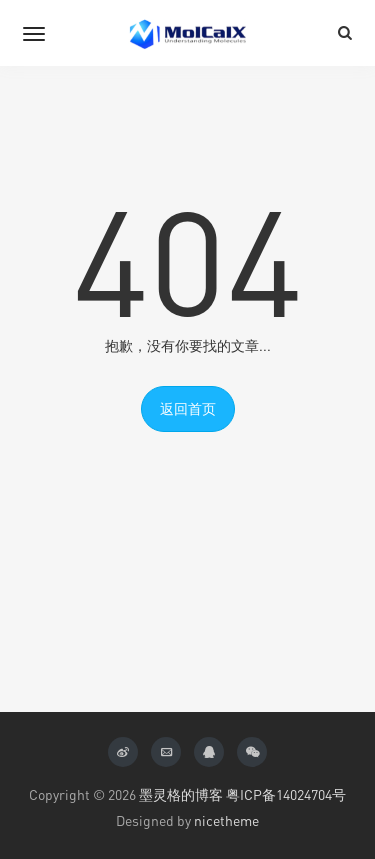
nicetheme (226, 820)
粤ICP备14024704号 (286, 794)
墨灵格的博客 (181, 794)
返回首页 (188, 408)
